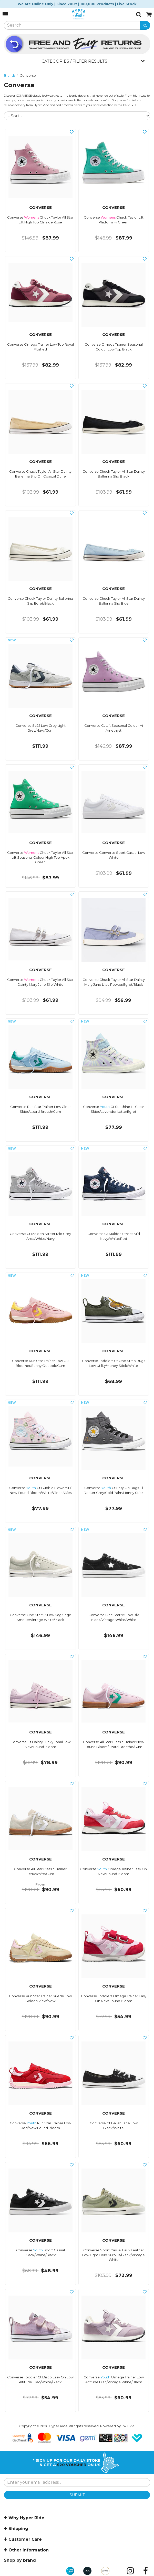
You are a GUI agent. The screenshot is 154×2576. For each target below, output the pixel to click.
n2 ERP (128, 2426)
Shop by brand (20, 2560)
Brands (9, 75)
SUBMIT (77, 2495)
